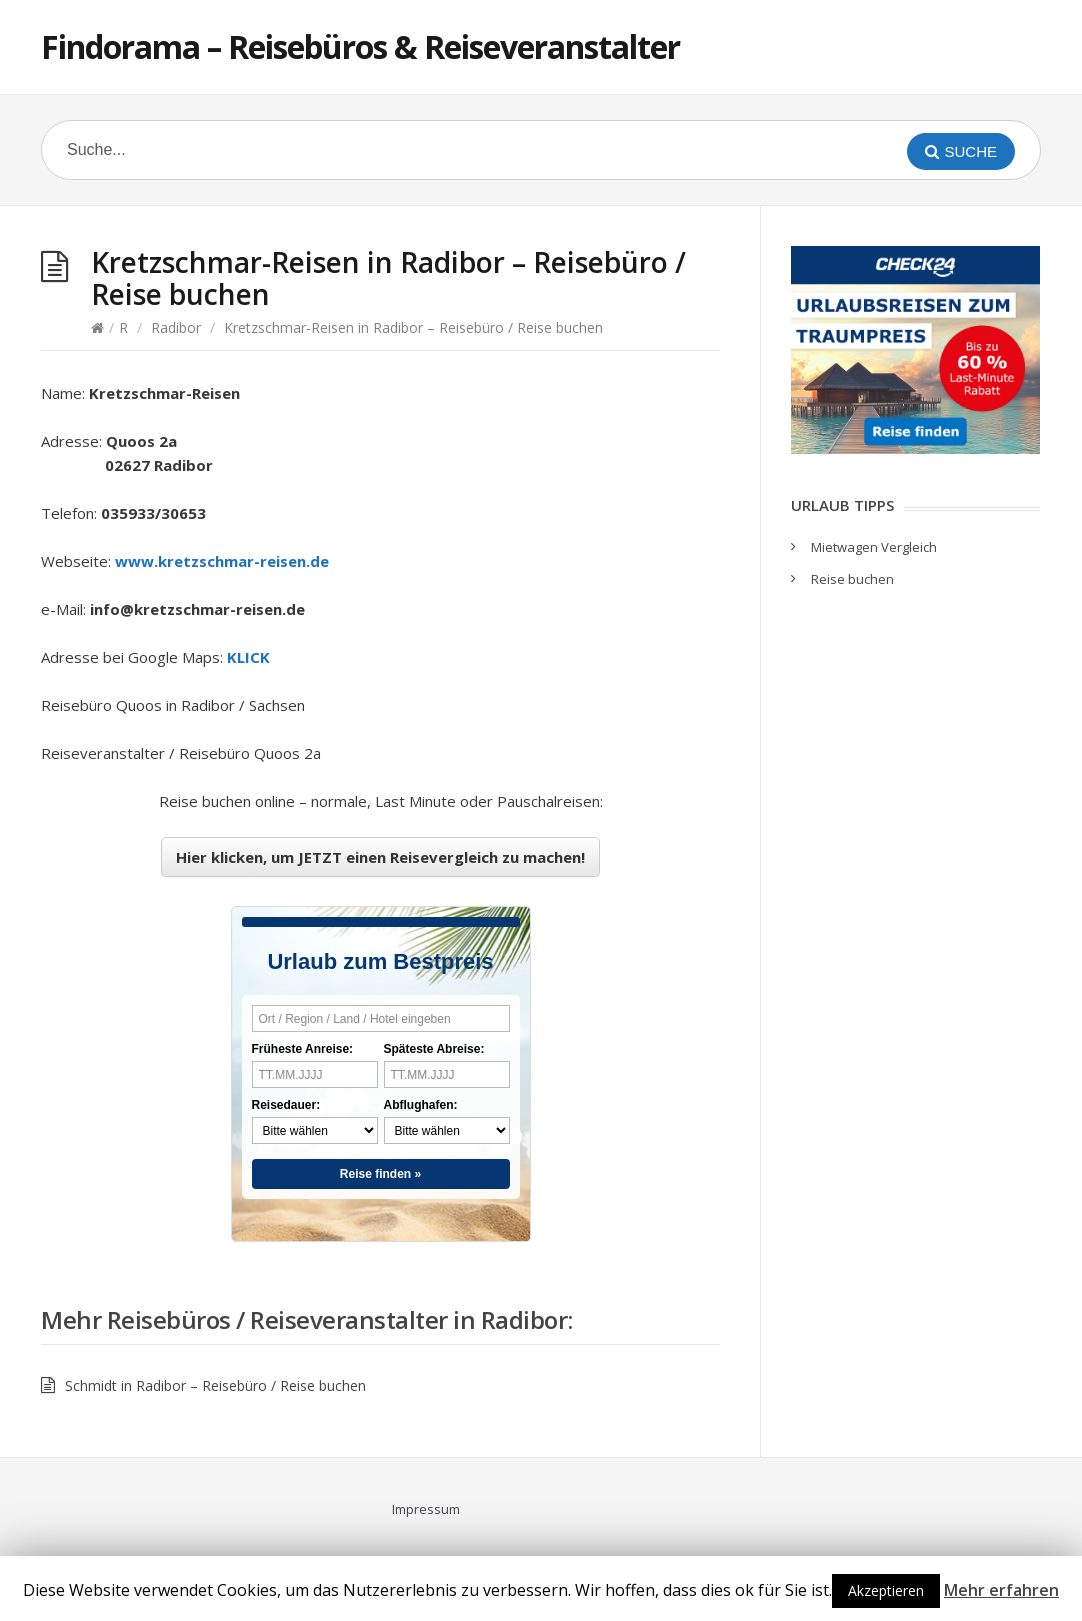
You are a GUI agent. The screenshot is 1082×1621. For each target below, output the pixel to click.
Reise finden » (380, 1174)
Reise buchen (852, 579)
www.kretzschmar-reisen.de (222, 561)
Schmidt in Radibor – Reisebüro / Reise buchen (215, 1385)
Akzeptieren (886, 1590)
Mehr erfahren (1001, 1590)
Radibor (176, 327)
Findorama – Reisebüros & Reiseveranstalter (360, 46)
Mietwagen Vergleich (874, 547)
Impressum (426, 1509)
